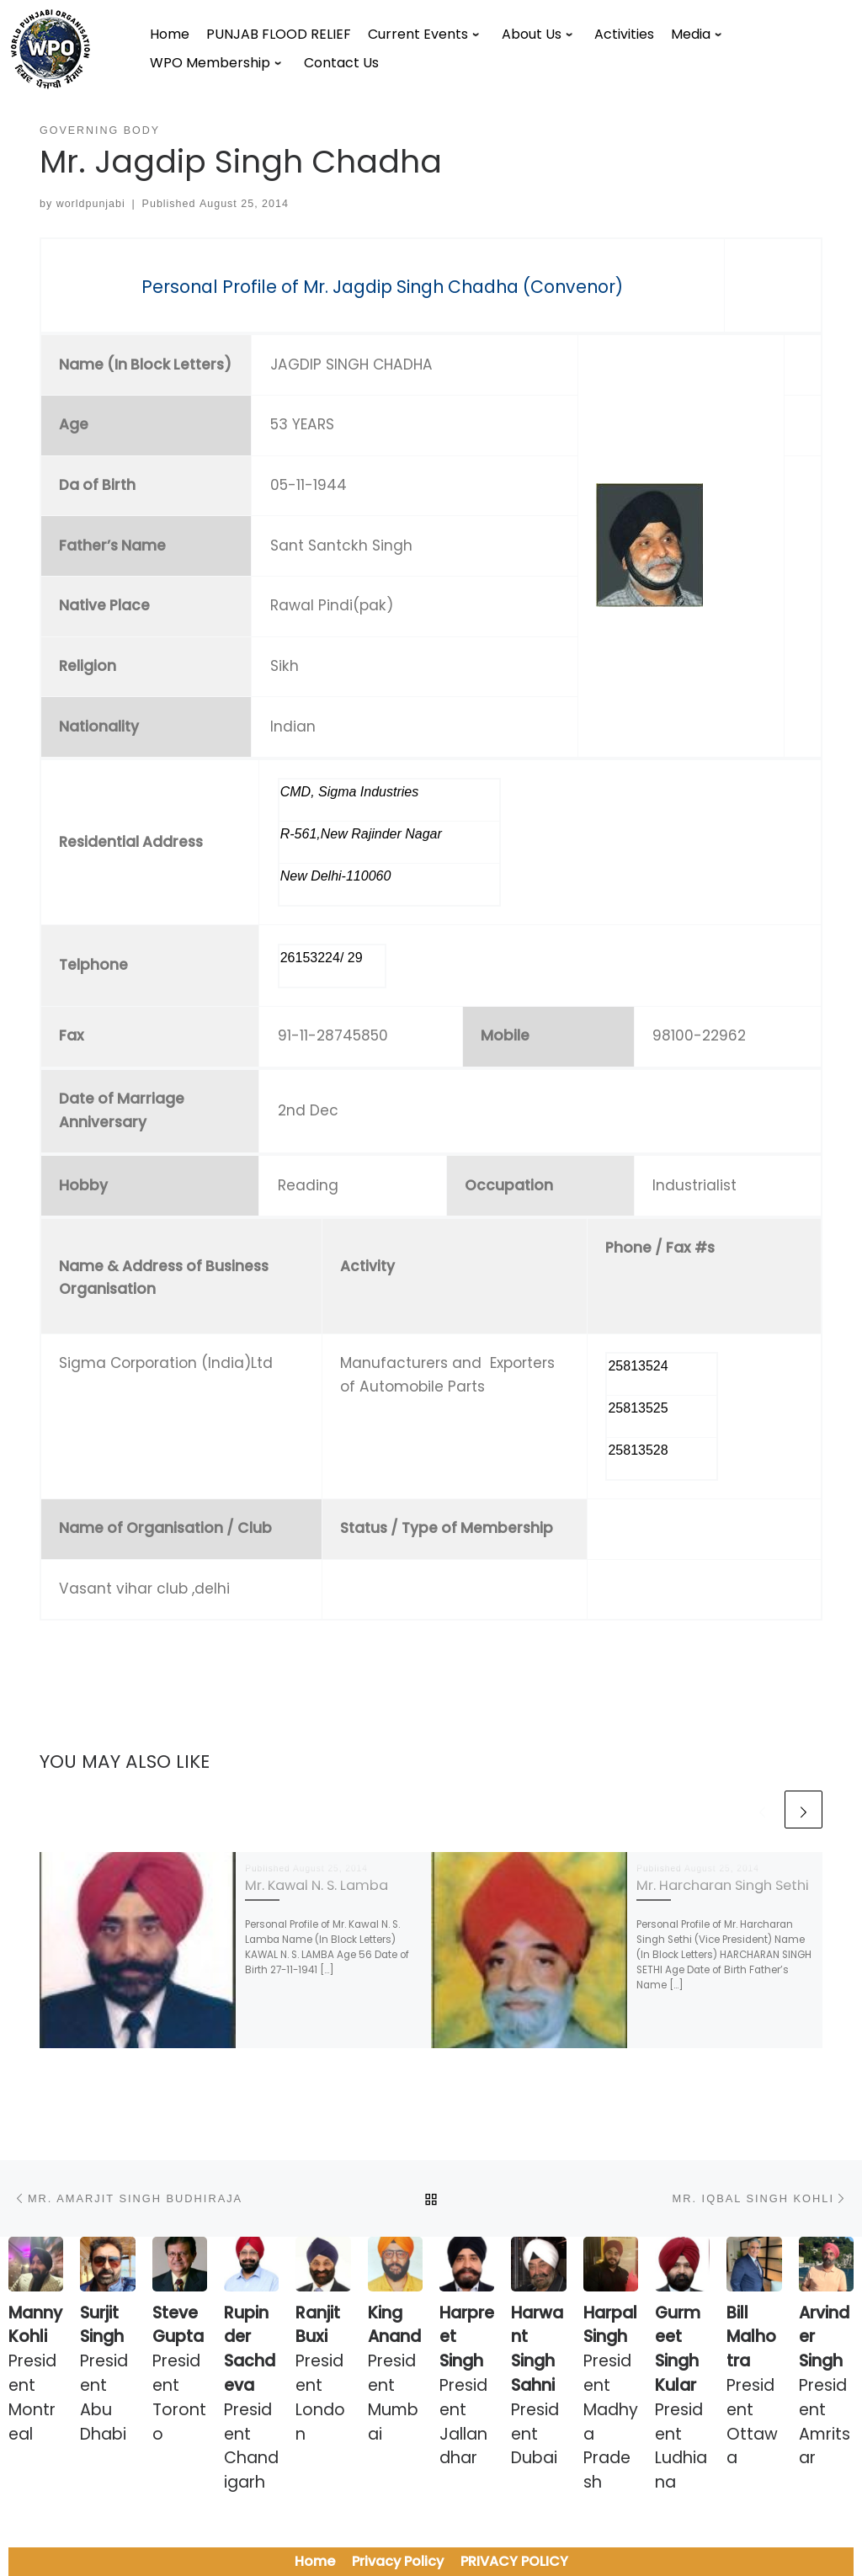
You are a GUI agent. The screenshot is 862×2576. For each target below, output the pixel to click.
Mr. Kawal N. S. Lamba (316, 1885)
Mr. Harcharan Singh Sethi (722, 1885)
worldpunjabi (90, 204)
